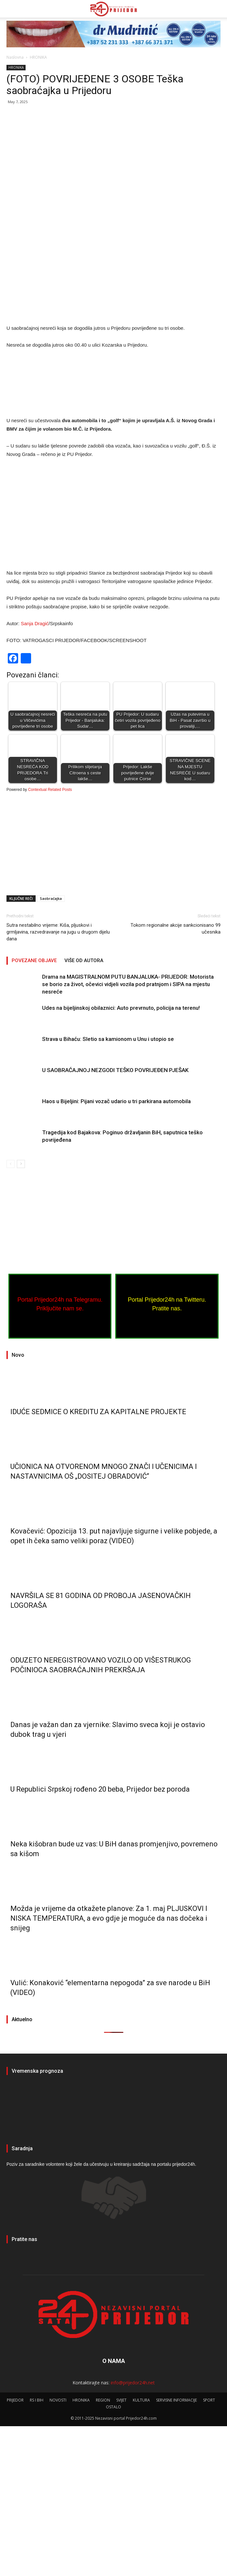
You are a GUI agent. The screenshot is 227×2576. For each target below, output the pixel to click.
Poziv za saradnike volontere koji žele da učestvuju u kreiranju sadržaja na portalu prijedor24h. (101, 2314)
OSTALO (113, 2556)
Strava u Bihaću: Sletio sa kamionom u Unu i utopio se (108, 1189)
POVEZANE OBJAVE (34, 1111)
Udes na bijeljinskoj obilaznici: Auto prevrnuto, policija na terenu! (121, 1158)
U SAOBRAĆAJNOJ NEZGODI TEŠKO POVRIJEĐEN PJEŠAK (115, 1220)
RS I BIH (36, 2550)
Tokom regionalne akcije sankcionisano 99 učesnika (176, 1078)
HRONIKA (38, 57)
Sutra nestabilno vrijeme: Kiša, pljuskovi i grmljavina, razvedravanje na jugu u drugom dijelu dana (58, 1082)
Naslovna (15, 57)
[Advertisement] (113, 158)
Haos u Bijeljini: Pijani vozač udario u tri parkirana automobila (116, 1251)
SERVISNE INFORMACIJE (176, 2550)
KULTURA (141, 2550)
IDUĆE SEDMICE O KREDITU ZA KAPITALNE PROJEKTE (98, 1562)
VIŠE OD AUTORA (83, 1111)
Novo (18, 1505)
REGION (103, 2550)
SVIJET (121, 2550)
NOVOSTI (58, 2550)
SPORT (209, 2550)
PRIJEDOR (113, 2258)
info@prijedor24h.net (133, 2532)
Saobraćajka (51, 1048)
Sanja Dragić (35, 773)
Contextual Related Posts (50, 939)
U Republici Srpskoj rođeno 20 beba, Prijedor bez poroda (100, 1939)
